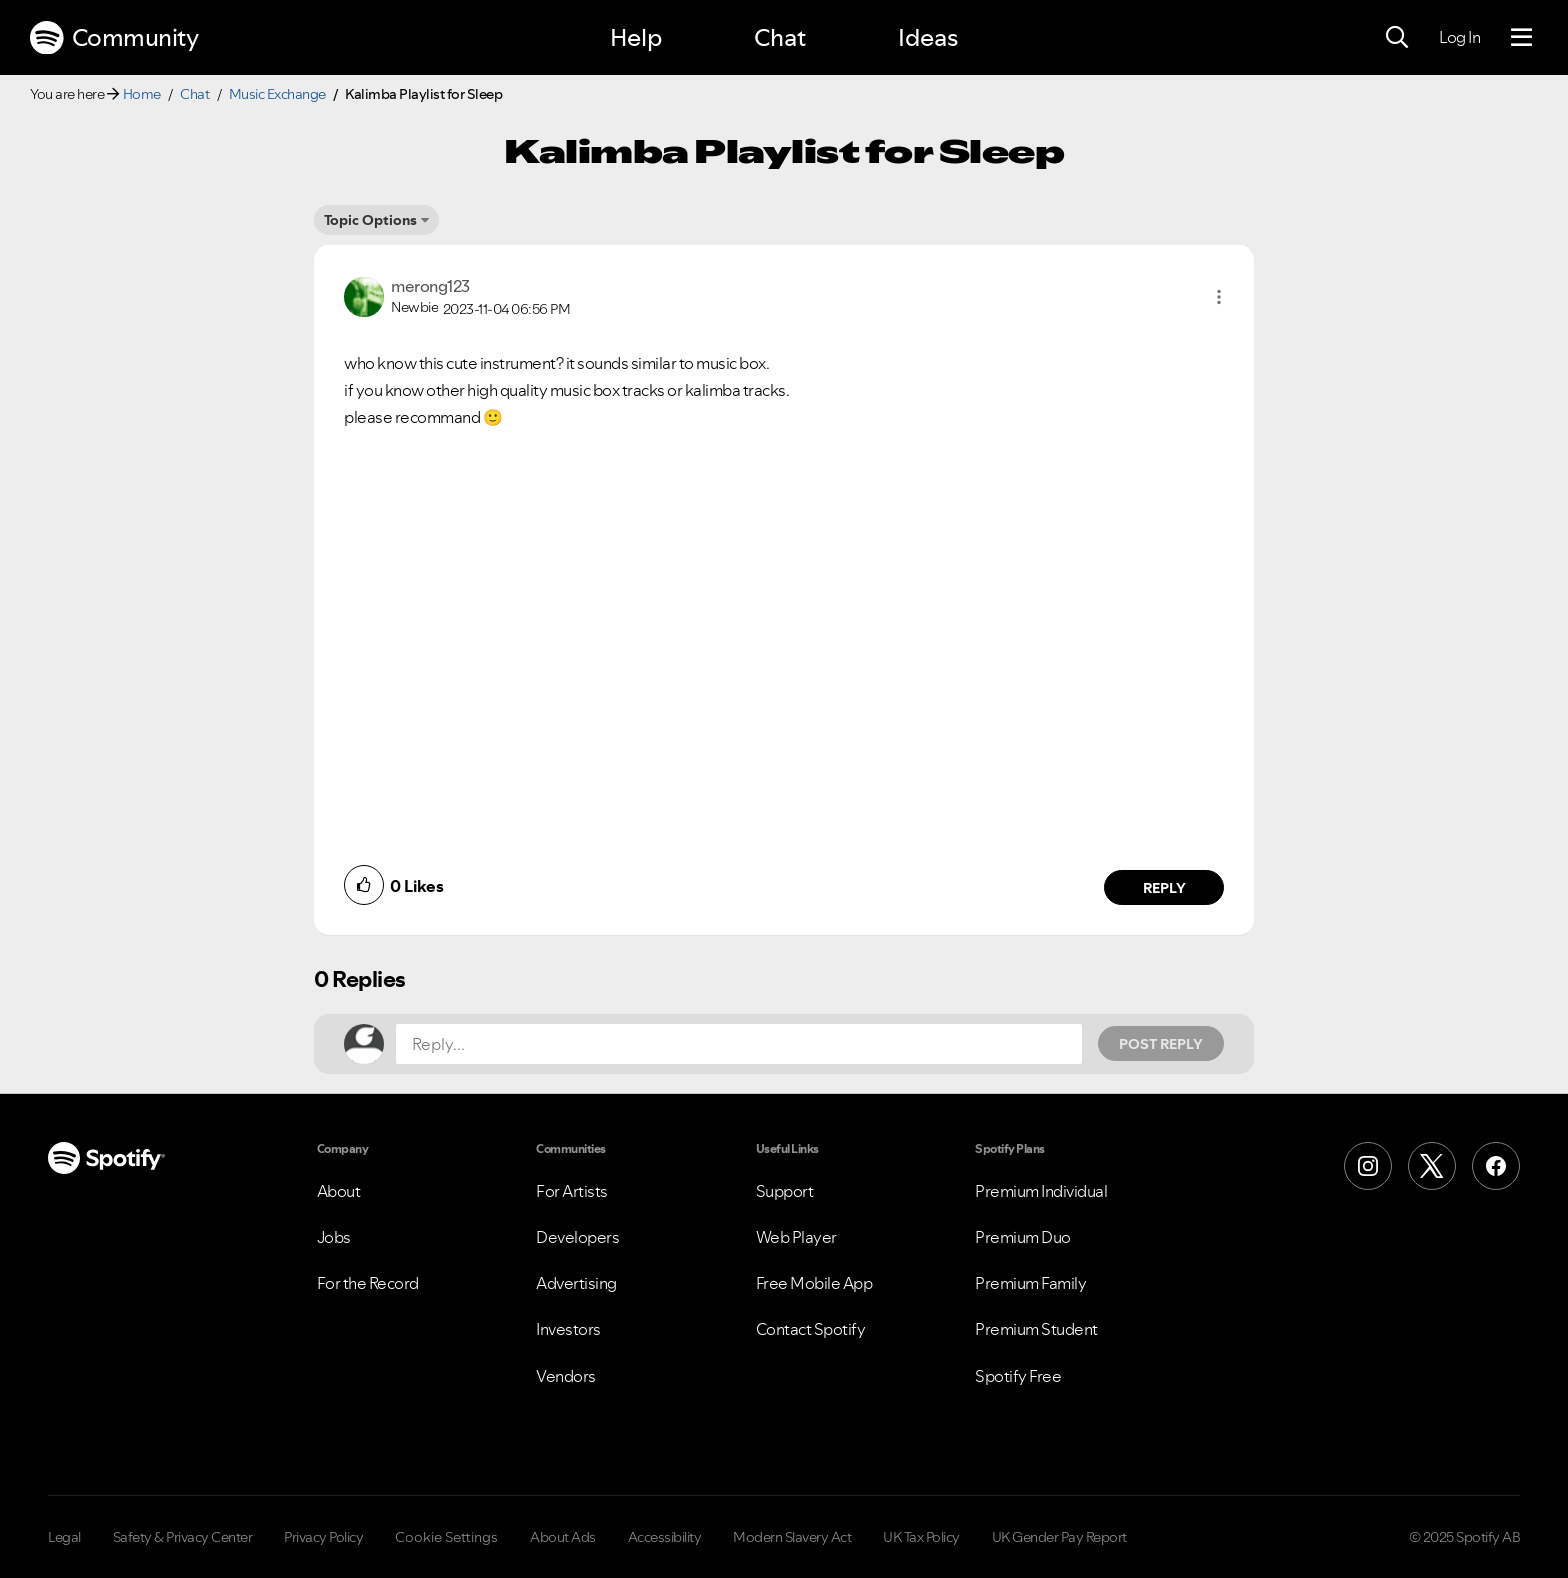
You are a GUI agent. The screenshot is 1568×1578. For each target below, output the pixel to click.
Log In (1459, 37)
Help (636, 37)
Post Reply (1161, 1044)
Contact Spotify (811, 1329)
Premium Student (1036, 1329)
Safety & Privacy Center (183, 1537)
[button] (1219, 297)
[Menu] (1521, 38)
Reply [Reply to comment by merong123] (1164, 888)
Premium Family (1030, 1283)
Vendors (566, 1376)
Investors (568, 1329)
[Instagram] (1368, 1166)
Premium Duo (1023, 1237)
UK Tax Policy (921, 1537)
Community (114, 38)
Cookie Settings (446, 1537)
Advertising (576, 1283)
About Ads (563, 1537)
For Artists (572, 1191)
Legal (64, 1537)
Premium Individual (1041, 1191)
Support (785, 1191)
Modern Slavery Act (792, 1537)
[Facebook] (1496, 1166)
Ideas (928, 37)
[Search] (1397, 38)
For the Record (368, 1283)
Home (142, 94)
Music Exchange (277, 94)
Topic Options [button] (370, 220)
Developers (577, 1237)
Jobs (334, 1237)
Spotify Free (1018, 1376)
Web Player (796, 1237)
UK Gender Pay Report (1059, 1537)
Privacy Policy (323, 1537)
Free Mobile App (814, 1283)
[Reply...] (739, 1044)
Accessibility (665, 1537)
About (339, 1191)
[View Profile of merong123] (430, 286)
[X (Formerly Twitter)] (1432, 1166)
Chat (780, 37)
